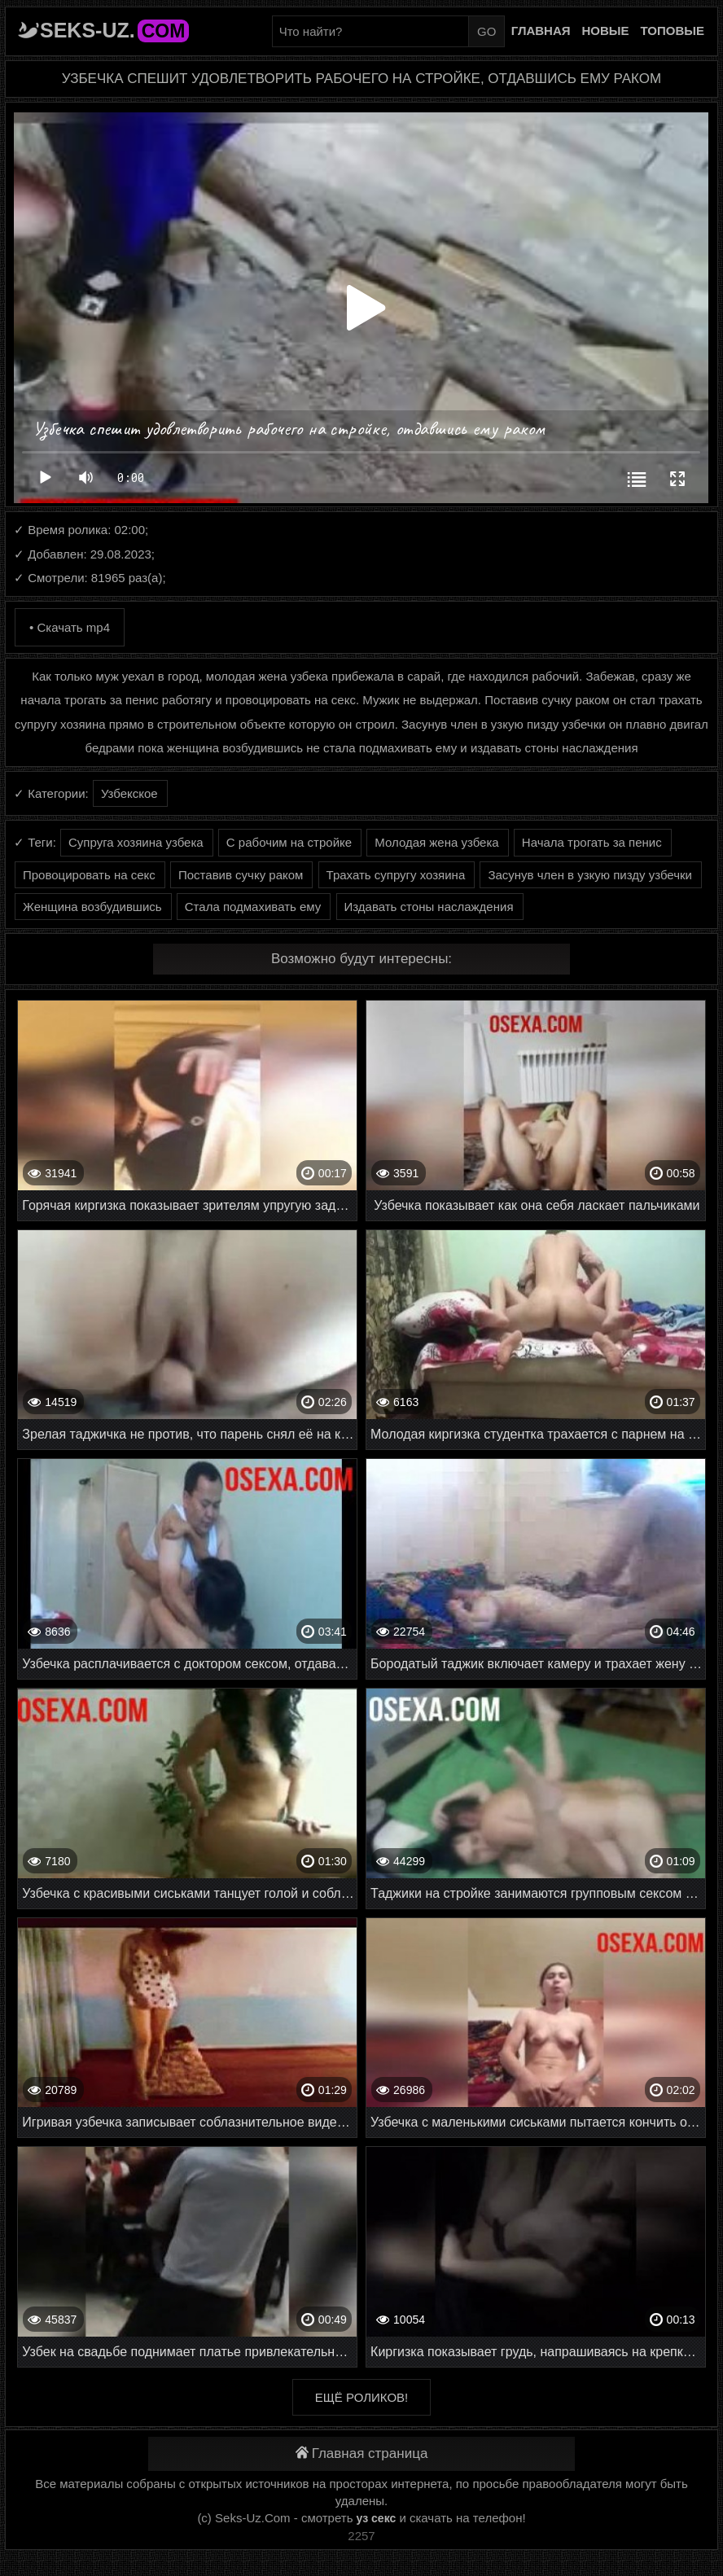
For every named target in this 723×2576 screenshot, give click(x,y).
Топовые (672, 30)
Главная (541, 30)
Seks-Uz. (114, 30)
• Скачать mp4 (69, 627)
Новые (605, 30)
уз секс (377, 2518)
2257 (361, 2536)
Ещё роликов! (361, 2397)
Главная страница (362, 2453)
